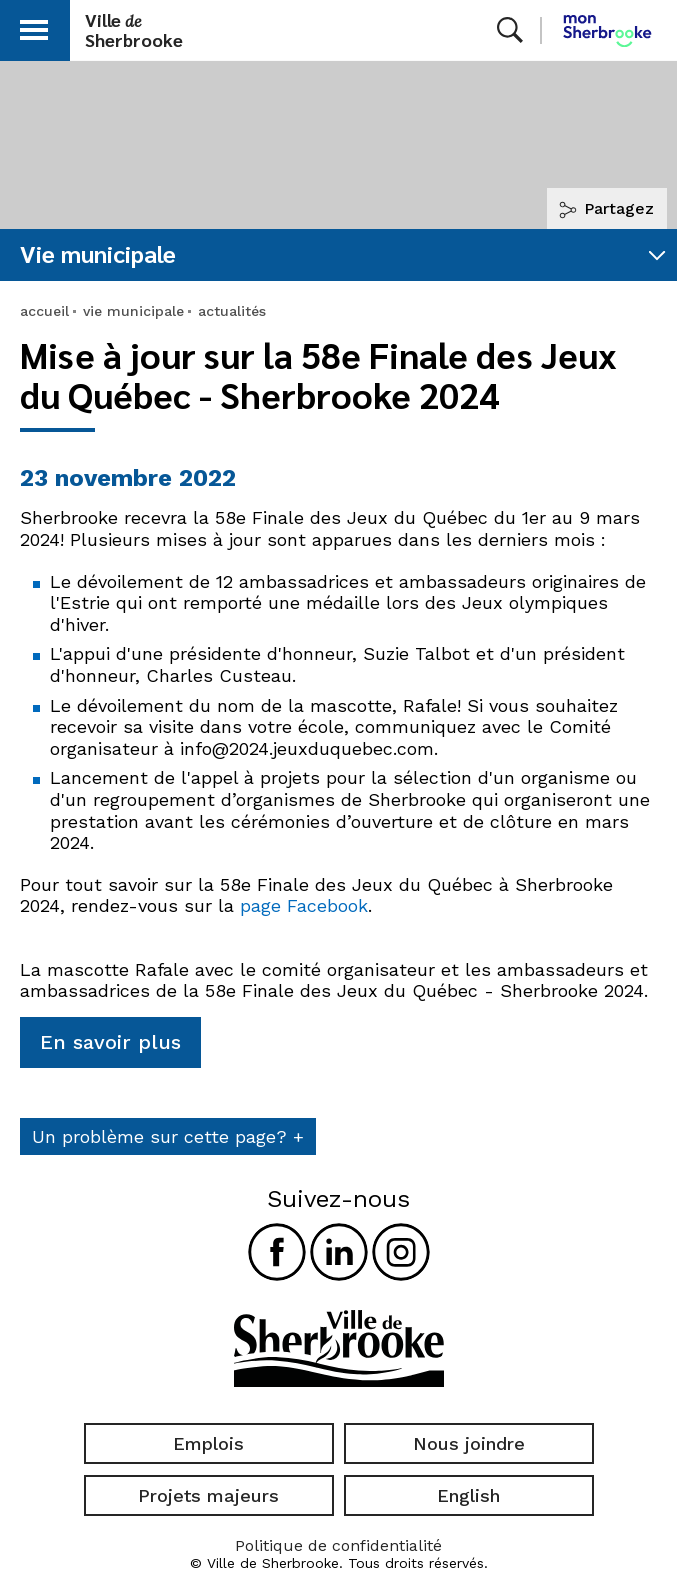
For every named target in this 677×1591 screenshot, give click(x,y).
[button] (34, 26)
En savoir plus (110, 1042)
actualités (232, 311)
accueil (44, 311)
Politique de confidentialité (338, 1545)
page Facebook (304, 905)
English (468, 1495)
